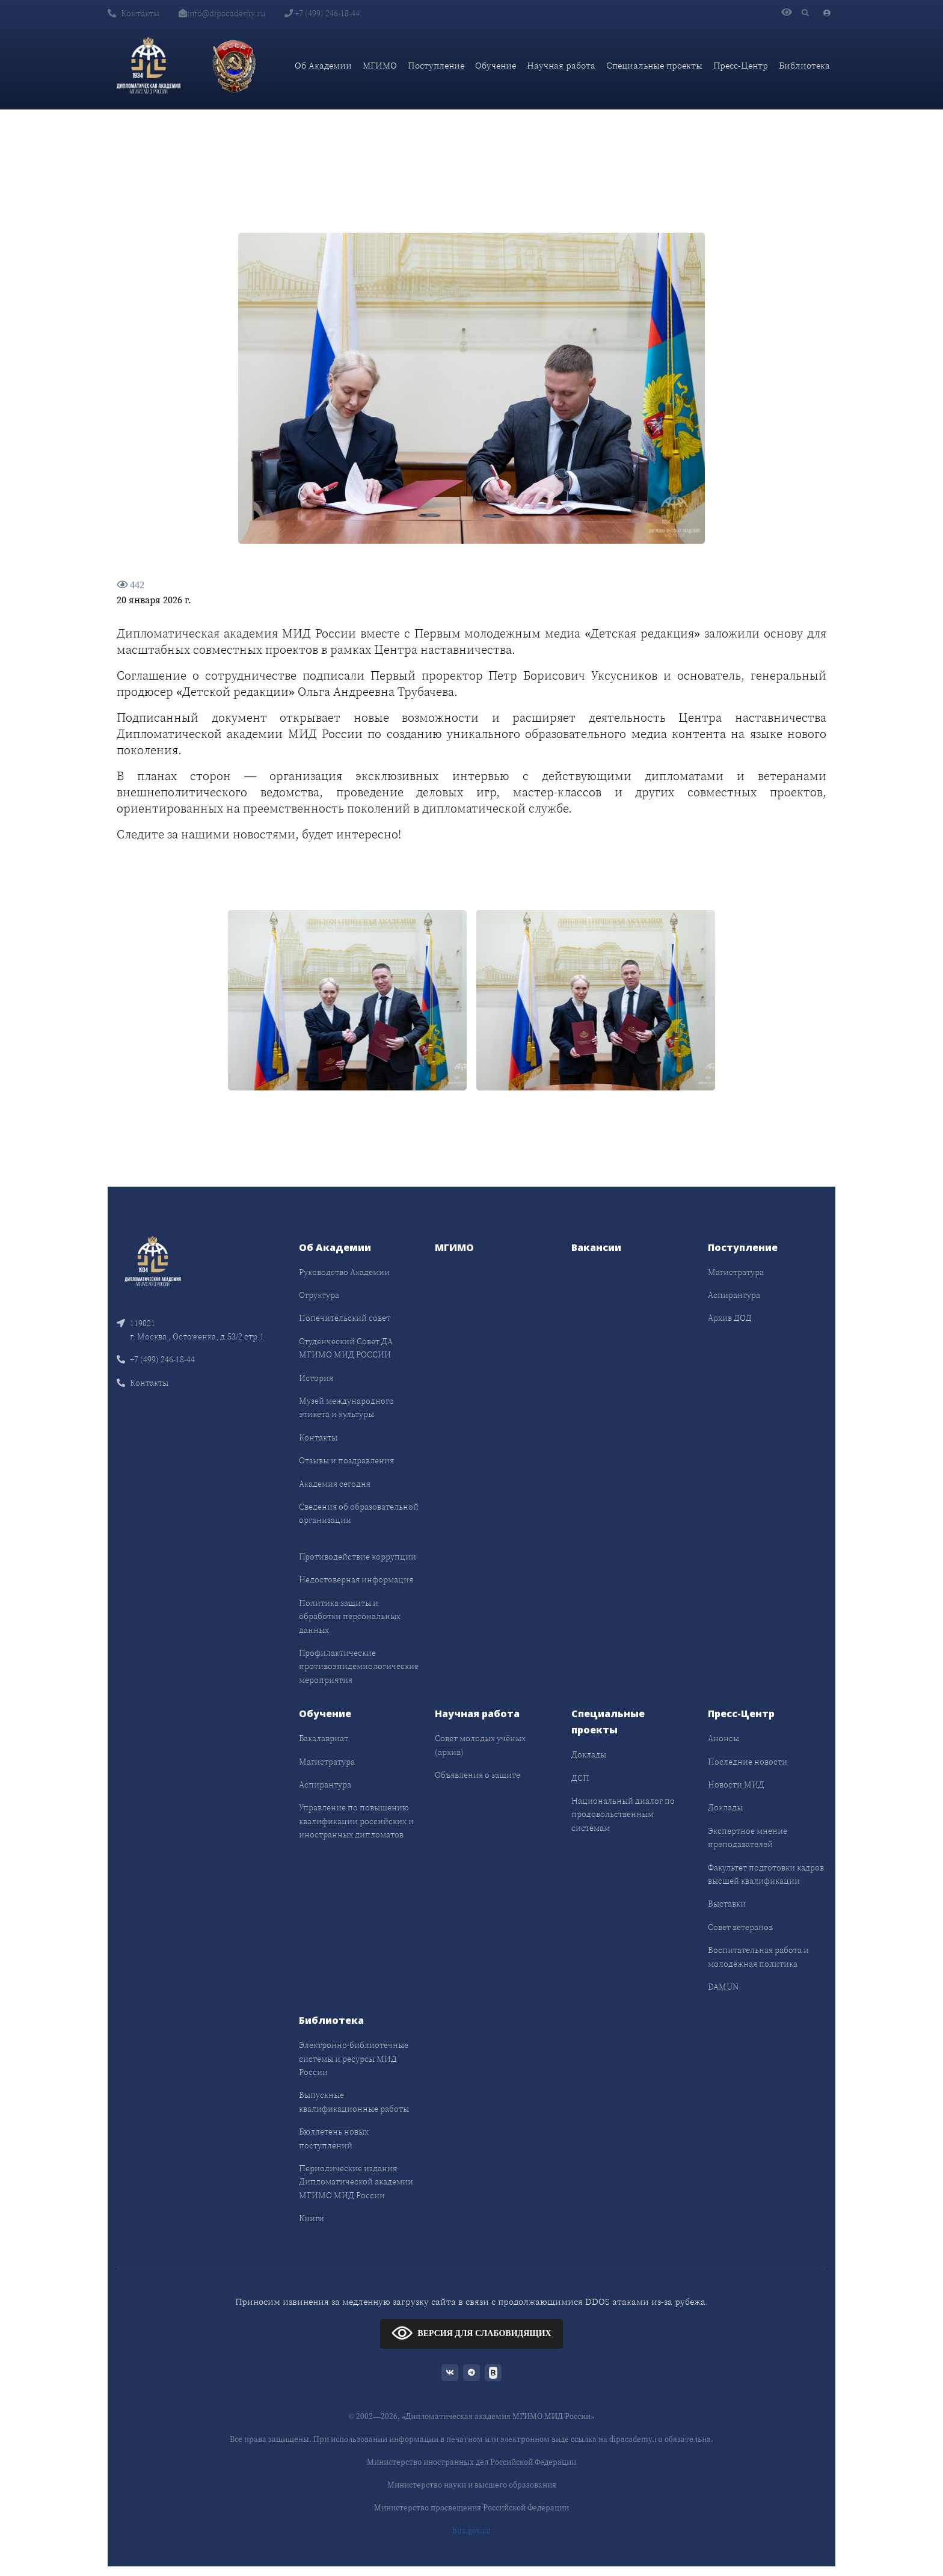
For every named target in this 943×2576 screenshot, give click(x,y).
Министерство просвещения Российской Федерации (471, 2508)
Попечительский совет (344, 1318)
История (316, 1378)
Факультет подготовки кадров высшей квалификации (766, 1874)
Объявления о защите (477, 1775)
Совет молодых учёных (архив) (480, 1744)
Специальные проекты (654, 65)
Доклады (588, 1754)
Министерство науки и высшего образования (471, 2485)
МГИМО (380, 65)
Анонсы (723, 1738)
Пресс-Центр (740, 65)
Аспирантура (734, 1295)
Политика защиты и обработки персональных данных (350, 1616)
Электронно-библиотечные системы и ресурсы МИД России (353, 2058)
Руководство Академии (344, 1272)
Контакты (133, 13)
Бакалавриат (323, 1738)
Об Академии (323, 65)
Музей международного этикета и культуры (346, 1407)
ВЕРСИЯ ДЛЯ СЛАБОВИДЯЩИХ (471, 2333)
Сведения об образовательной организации (359, 1513)
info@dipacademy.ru (222, 13)
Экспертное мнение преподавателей (747, 1837)
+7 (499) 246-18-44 (322, 13)
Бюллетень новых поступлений (334, 2138)
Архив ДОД (730, 1318)
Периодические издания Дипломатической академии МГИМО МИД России (356, 2181)
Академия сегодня (334, 1484)
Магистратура (736, 1272)
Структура (319, 1295)
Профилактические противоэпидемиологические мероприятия (359, 1666)
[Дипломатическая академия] (148, 65)
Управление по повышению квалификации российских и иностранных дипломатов (356, 1820)
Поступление (436, 65)
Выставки (727, 1904)
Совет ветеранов (740, 1927)
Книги (311, 2218)
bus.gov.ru (471, 2530)
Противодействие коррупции (357, 1557)
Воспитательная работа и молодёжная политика (758, 1956)
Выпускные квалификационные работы (354, 2101)
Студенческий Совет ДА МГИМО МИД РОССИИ (346, 1347)
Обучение (495, 65)
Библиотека (804, 65)
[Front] (153, 1260)
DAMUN (723, 1987)
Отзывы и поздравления (346, 1460)
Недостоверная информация (356, 1579)
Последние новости (747, 1762)
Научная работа (561, 65)
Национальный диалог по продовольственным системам (623, 1814)
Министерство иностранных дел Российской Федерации (471, 2462)
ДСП (580, 1778)
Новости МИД (736, 1784)
